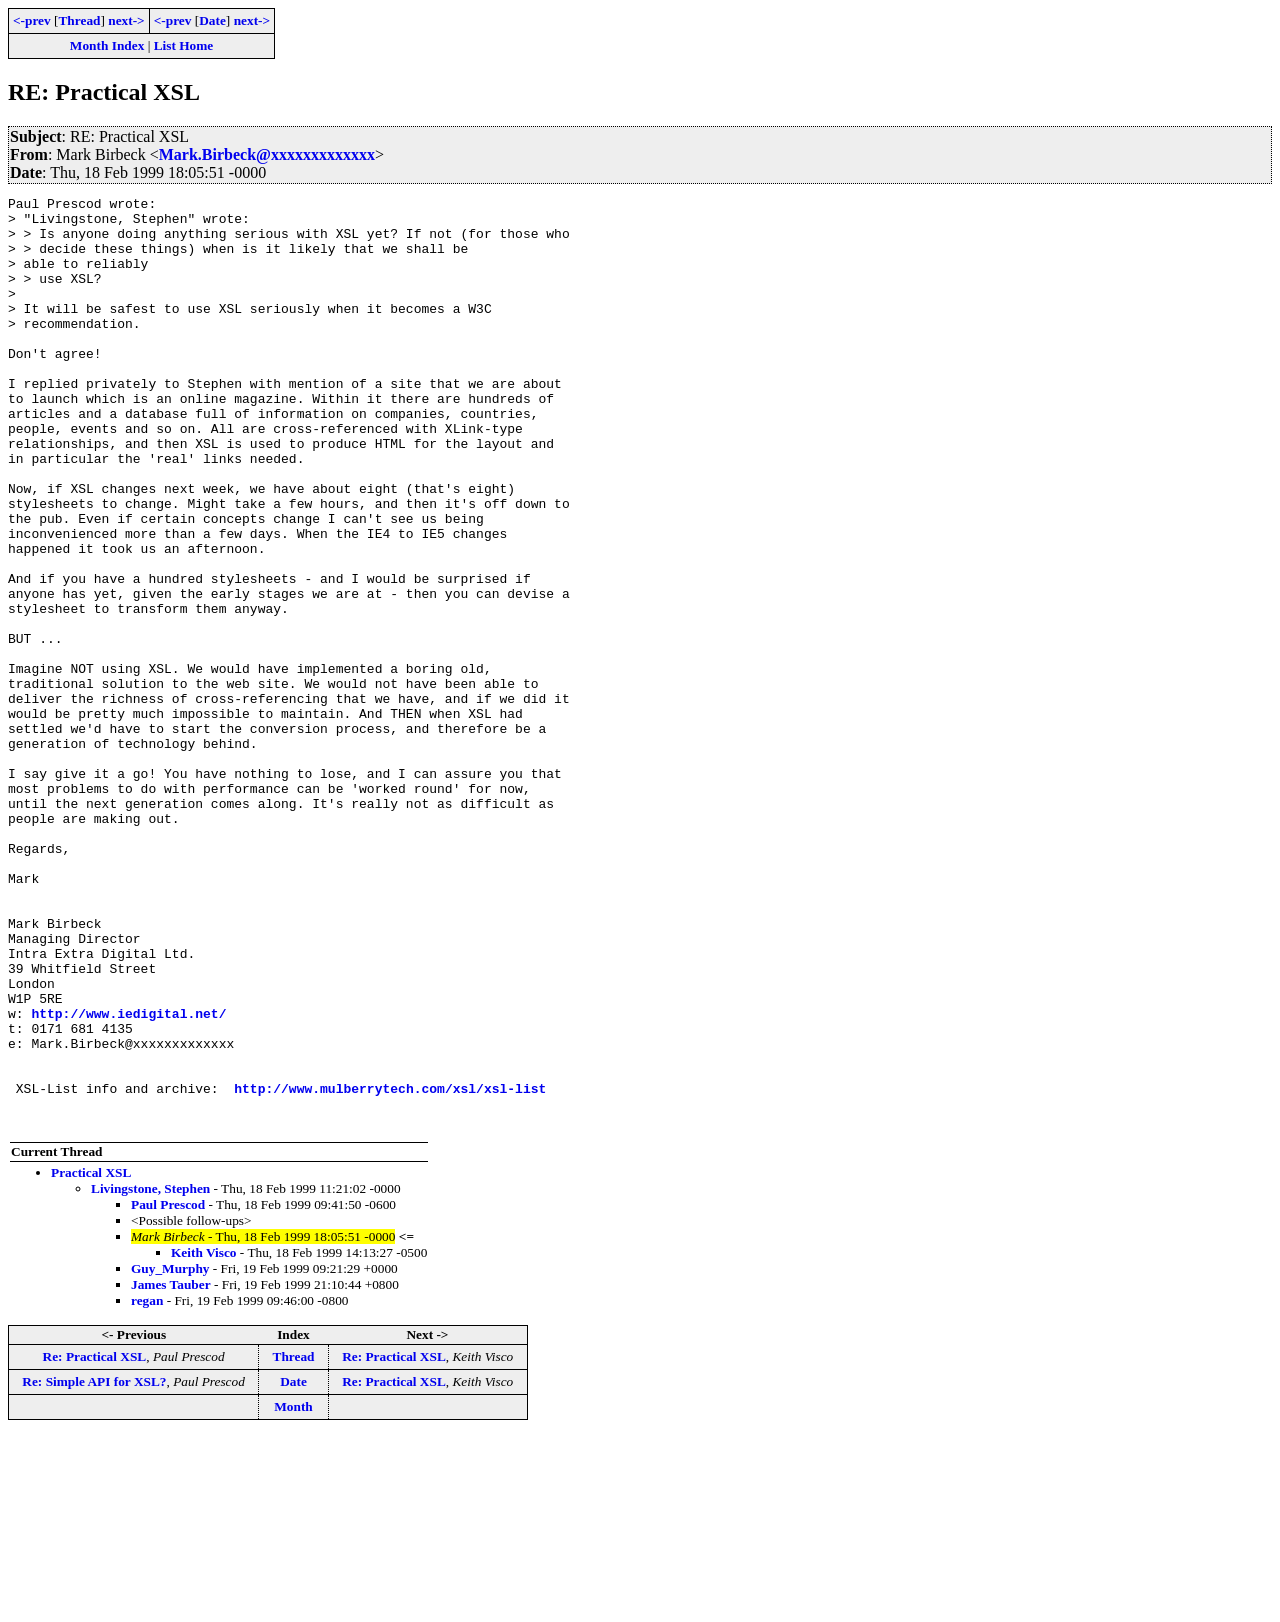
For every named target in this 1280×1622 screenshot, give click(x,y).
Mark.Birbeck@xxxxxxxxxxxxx (267, 154)
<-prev (32, 20)
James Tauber (171, 1470)
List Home (184, 45)
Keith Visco (204, 1438)
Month (293, 1592)
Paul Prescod (168, 1390)
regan (147, 1486)
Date (212, 20)
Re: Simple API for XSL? (94, 1567)
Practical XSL (91, 1358)
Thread (79, 20)
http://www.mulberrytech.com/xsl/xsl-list (390, 1268)
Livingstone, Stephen (150, 1374)
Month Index (107, 45)
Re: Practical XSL (95, 1542)
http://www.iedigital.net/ (128, 1178)
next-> (126, 20)
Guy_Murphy (170, 1454)
